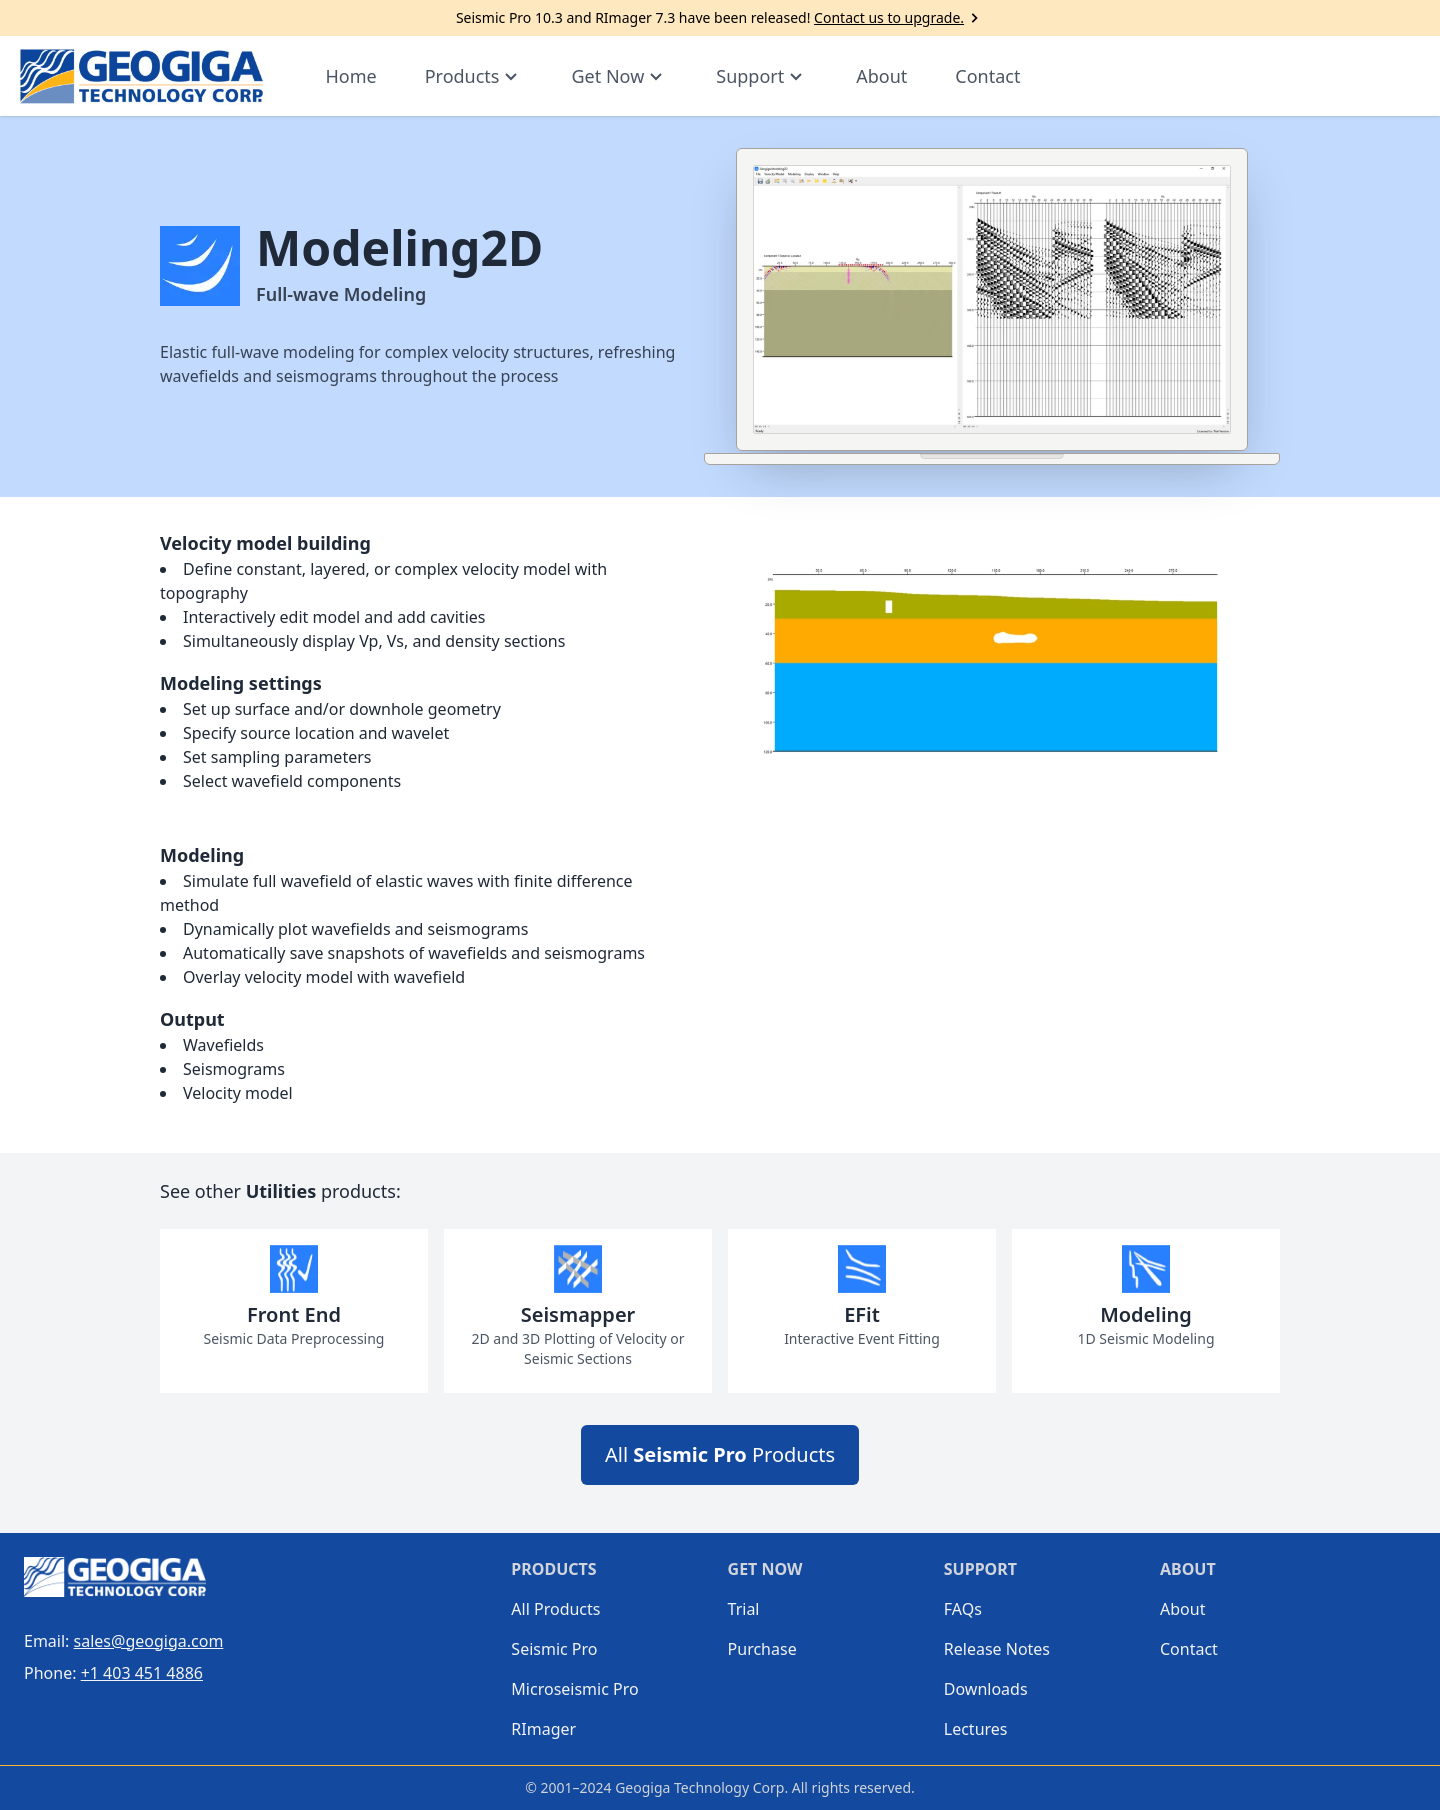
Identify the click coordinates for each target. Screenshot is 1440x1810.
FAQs (963, 1609)
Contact (987, 76)
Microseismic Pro (567, 1689)
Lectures (976, 1729)
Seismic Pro (554, 1649)
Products (474, 76)
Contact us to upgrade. (899, 18)
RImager (543, 1729)
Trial (744, 1609)
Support (762, 76)
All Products (720, 1454)
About (881, 76)
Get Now (619, 76)
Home (350, 76)
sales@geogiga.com (149, 1641)
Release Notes (997, 1649)
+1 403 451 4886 (142, 1673)
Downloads (986, 1689)
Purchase (762, 1649)
